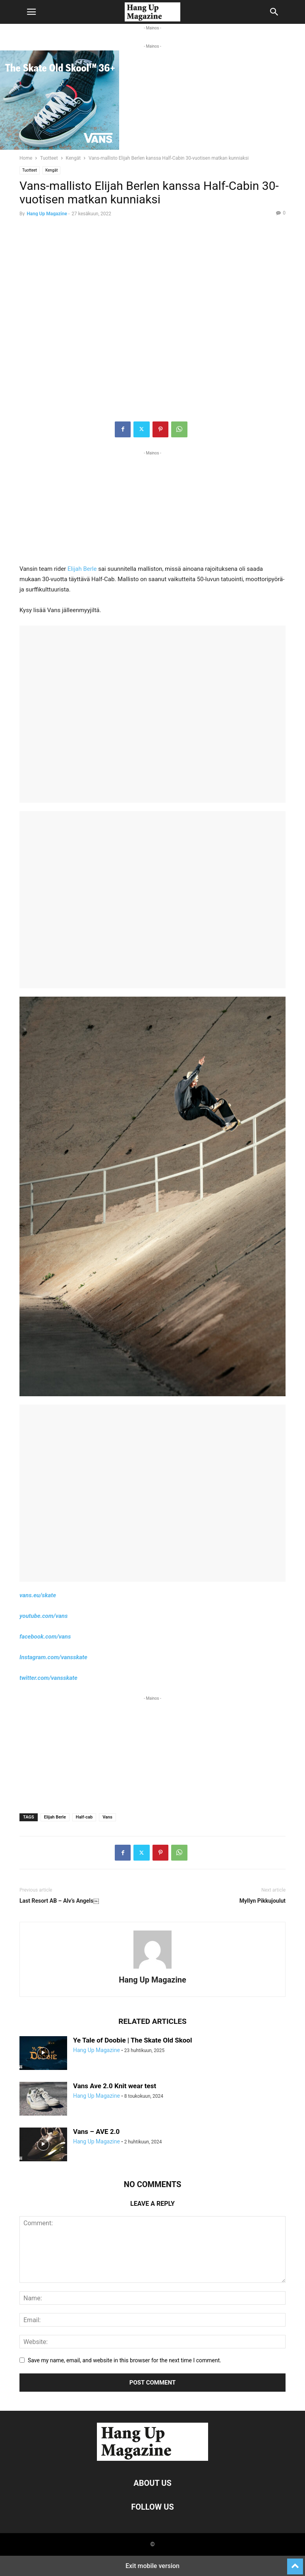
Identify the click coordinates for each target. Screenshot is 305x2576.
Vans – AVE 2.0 (96, 2131)
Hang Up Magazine (47, 213)
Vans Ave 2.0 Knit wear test (114, 2086)
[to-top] (295, 2563)
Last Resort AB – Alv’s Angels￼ (59, 1901)
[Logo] (152, 2458)
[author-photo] (152, 1968)
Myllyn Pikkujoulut (262, 1901)
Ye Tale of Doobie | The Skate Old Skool (132, 2040)
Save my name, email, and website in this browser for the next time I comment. (124, 2360)
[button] (31, 12)
